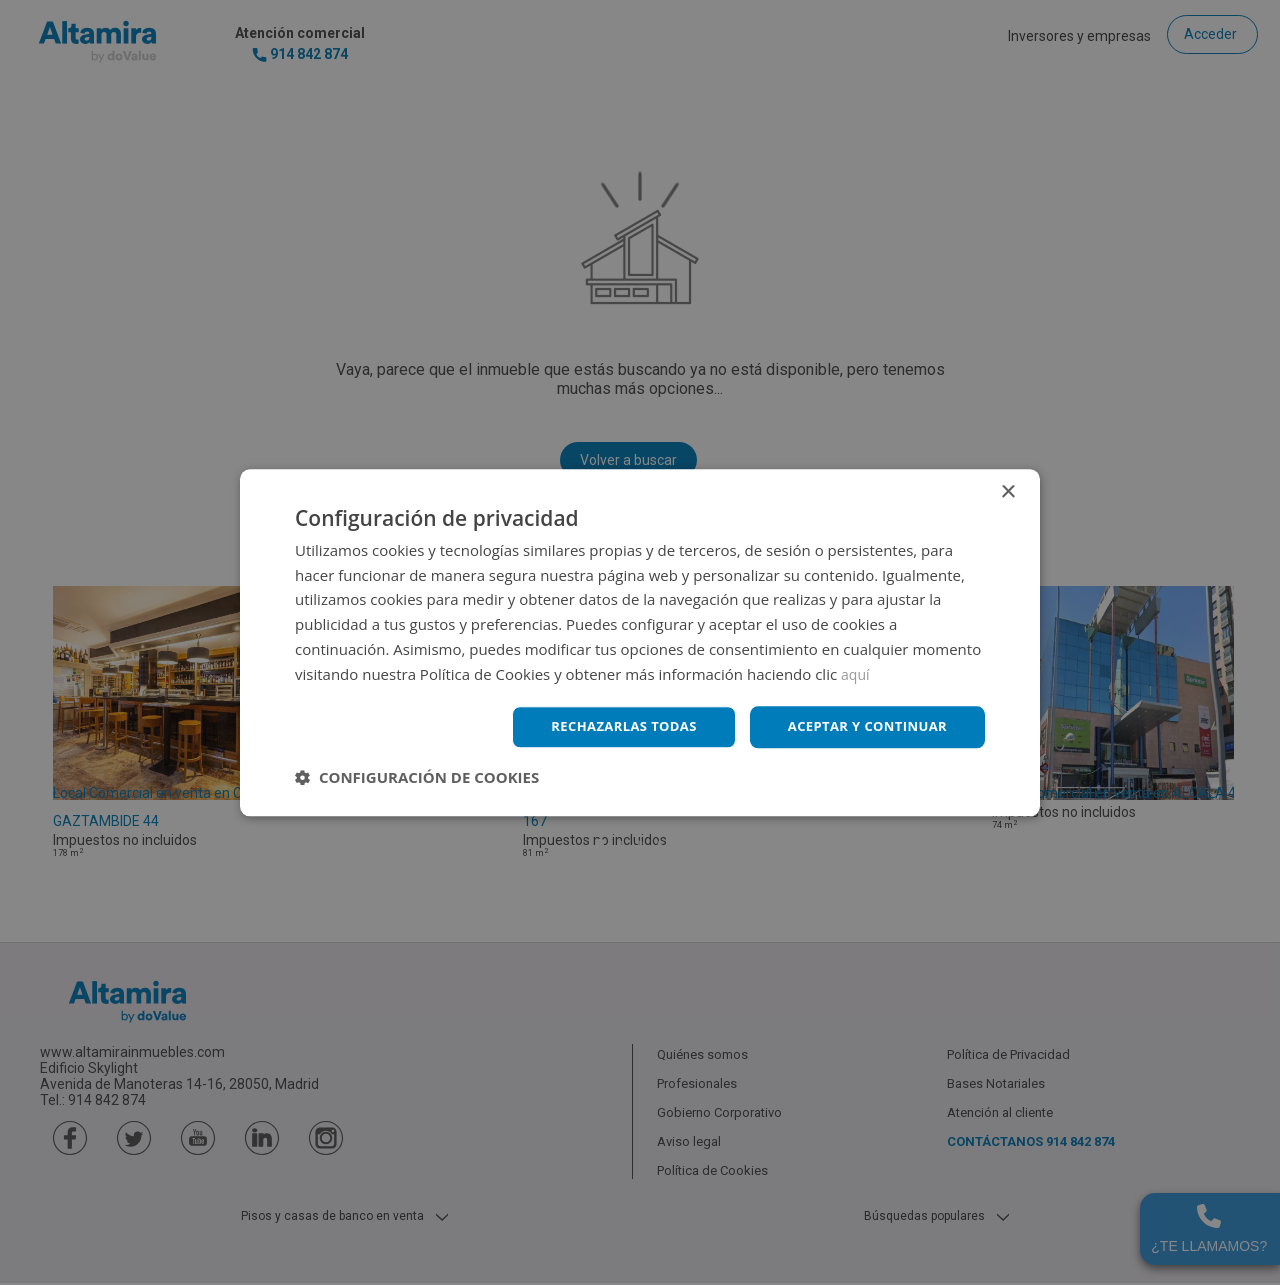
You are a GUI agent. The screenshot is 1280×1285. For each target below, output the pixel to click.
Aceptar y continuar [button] (861, 726)
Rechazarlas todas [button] (607, 726)
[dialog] (640, 642)
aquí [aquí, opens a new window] (856, 672)
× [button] (1007, 490)
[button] (417, 779)
